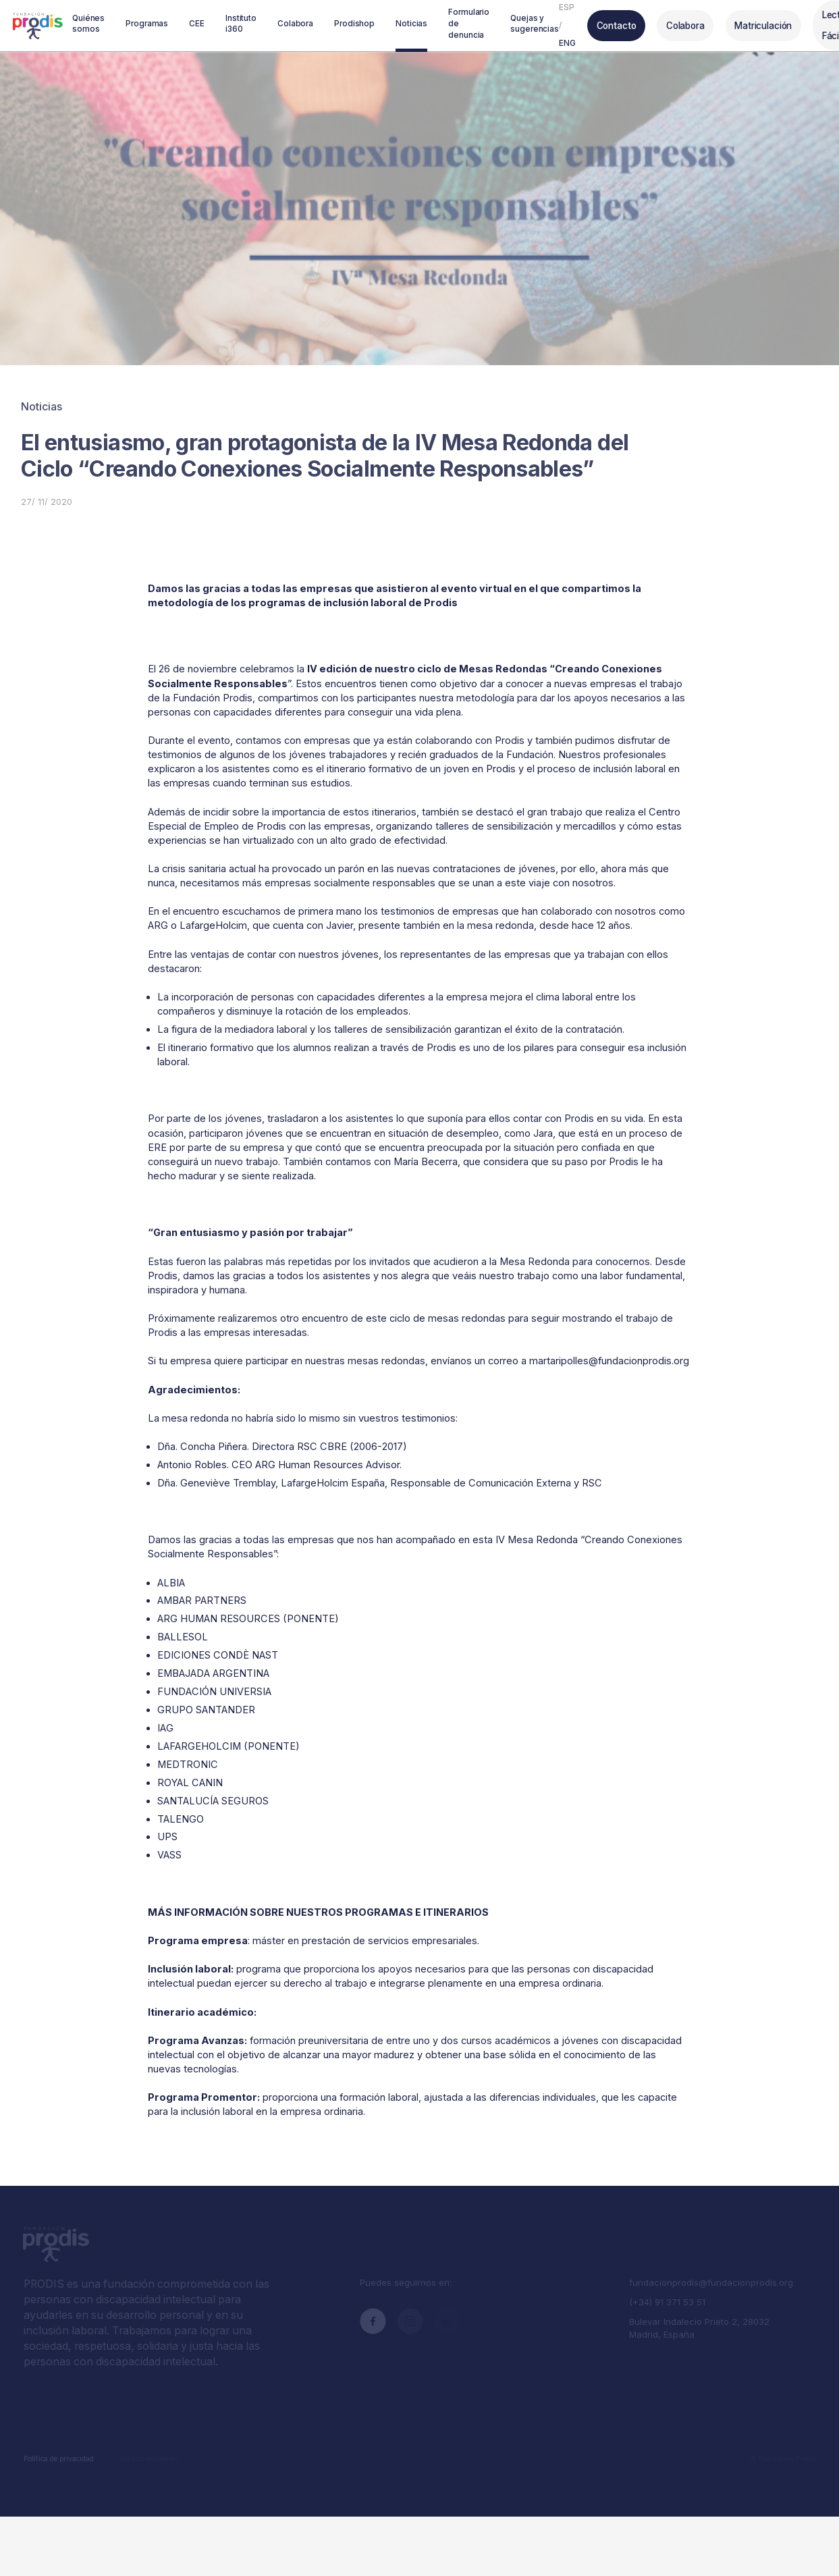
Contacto (610, 23)
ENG (563, 42)
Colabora (674, 23)
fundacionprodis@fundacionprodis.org (707, 2274)
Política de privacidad (58, 2445)
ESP (562, 5)
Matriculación (748, 23)
